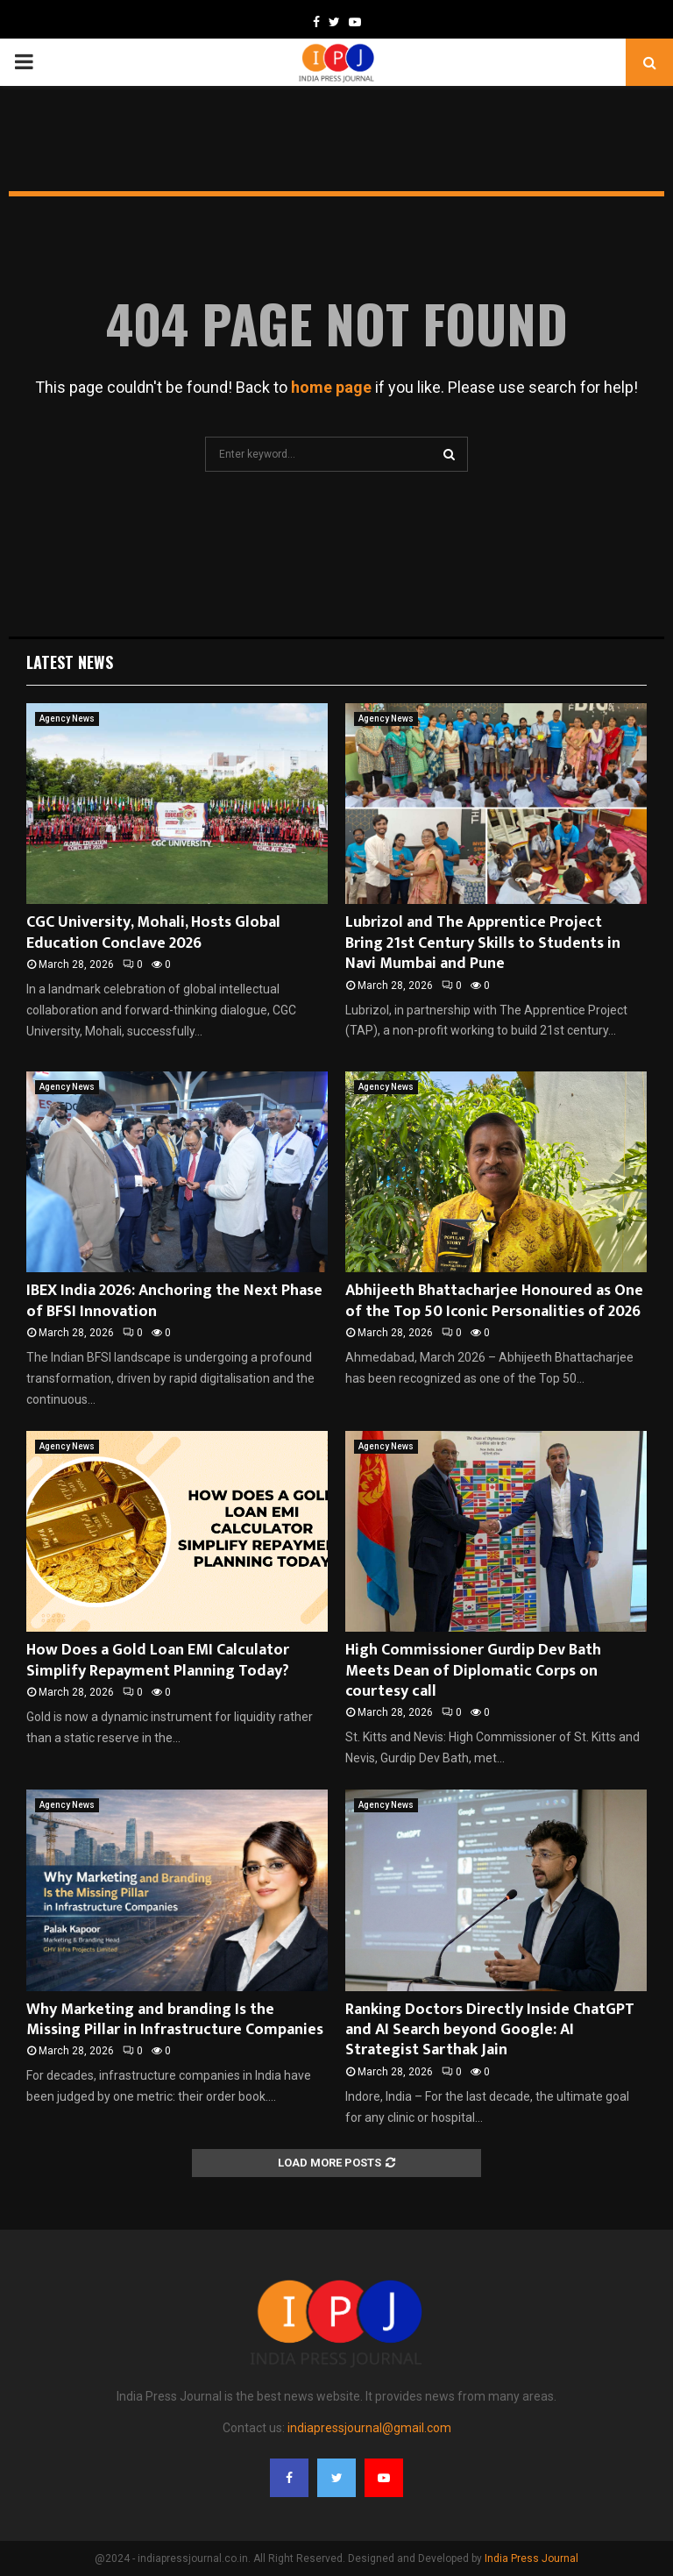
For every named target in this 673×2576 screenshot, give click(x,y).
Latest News (69, 662)
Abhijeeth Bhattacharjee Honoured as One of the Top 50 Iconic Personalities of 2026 (494, 1300)
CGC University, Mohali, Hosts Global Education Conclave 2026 (153, 932)
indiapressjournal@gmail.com (369, 2428)
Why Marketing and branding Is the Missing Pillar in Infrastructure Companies (174, 2019)
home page (331, 387)
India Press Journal (531, 2558)
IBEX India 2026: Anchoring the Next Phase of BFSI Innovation (174, 1300)
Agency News (67, 718)
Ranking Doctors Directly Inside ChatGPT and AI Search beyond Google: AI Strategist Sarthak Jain (489, 2030)
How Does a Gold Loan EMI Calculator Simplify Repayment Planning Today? (157, 1660)
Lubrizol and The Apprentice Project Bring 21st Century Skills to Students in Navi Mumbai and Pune (482, 943)
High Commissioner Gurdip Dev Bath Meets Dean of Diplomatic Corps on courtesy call (473, 1670)
